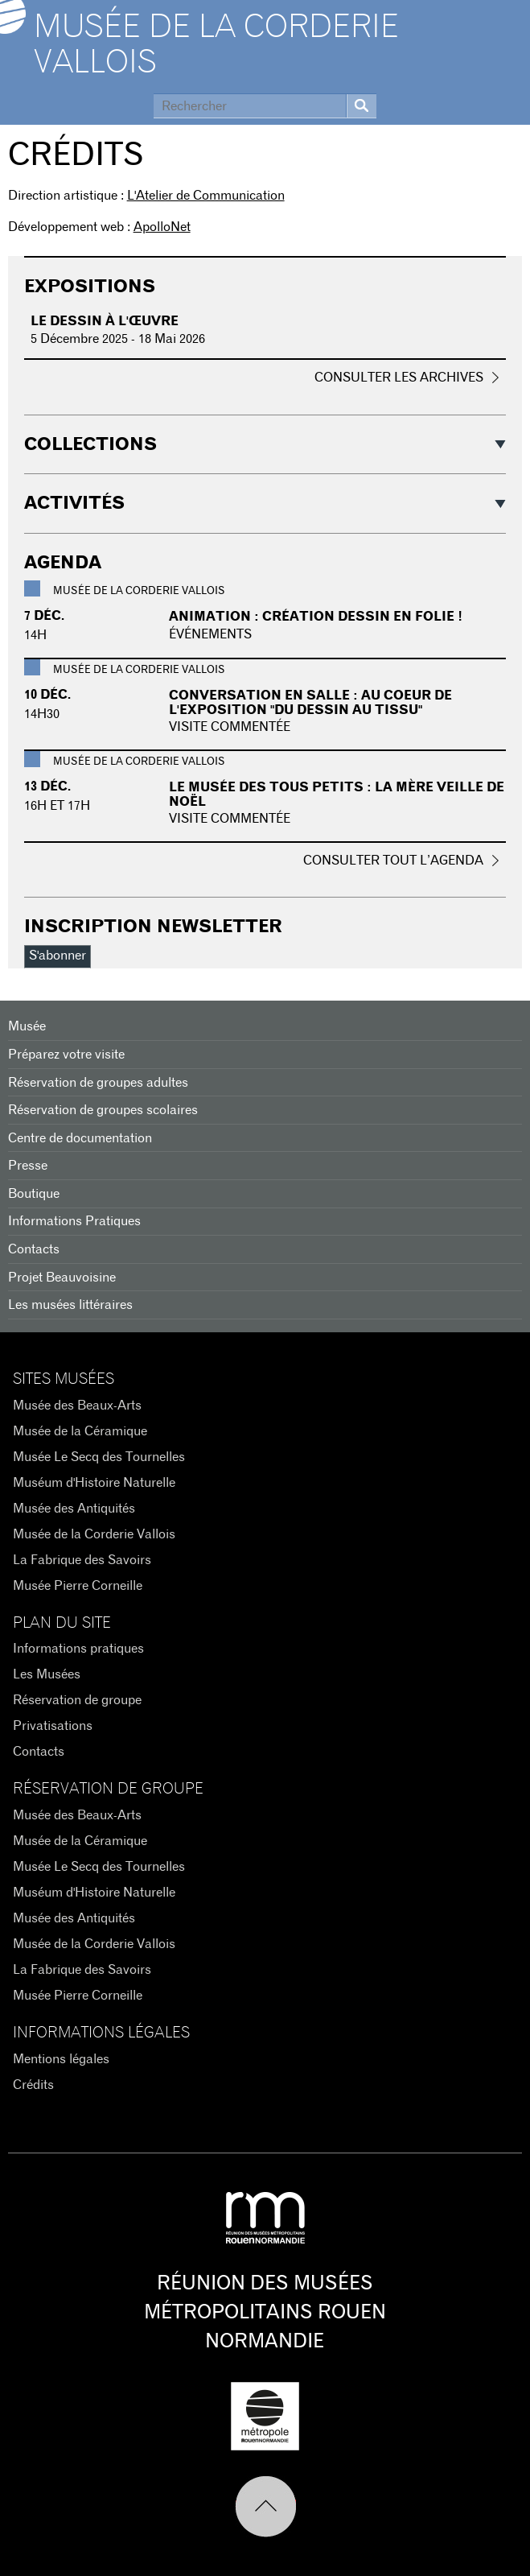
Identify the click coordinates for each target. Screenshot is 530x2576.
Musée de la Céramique (80, 1431)
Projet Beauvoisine (62, 1277)
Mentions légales (61, 2059)
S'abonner (57, 955)
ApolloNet (162, 227)
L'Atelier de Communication (206, 195)
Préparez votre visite (66, 1054)
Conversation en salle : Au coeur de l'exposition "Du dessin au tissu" (310, 702)
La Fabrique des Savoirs (82, 1560)
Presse (27, 1165)
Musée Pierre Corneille (77, 1585)
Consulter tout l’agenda (393, 860)
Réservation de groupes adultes (98, 1082)
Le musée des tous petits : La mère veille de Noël (336, 794)
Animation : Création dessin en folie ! (315, 616)
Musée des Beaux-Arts (77, 1405)
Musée (27, 1026)
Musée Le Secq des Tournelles (99, 1457)
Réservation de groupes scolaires (103, 1110)
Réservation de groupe (77, 1700)
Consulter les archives (398, 377)
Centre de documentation (80, 1138)
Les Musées (46, 1674)
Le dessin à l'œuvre (105, 321)
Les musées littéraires (70, 1304)
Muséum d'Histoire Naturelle (94, 1482)
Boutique (34, 1193)
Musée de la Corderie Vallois (216, 45)
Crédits (33, 2085)
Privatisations (52, 1725)
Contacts (34, 1249)
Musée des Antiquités (74, 1508)
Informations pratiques (78, 1648)
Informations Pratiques (74, 1221)
